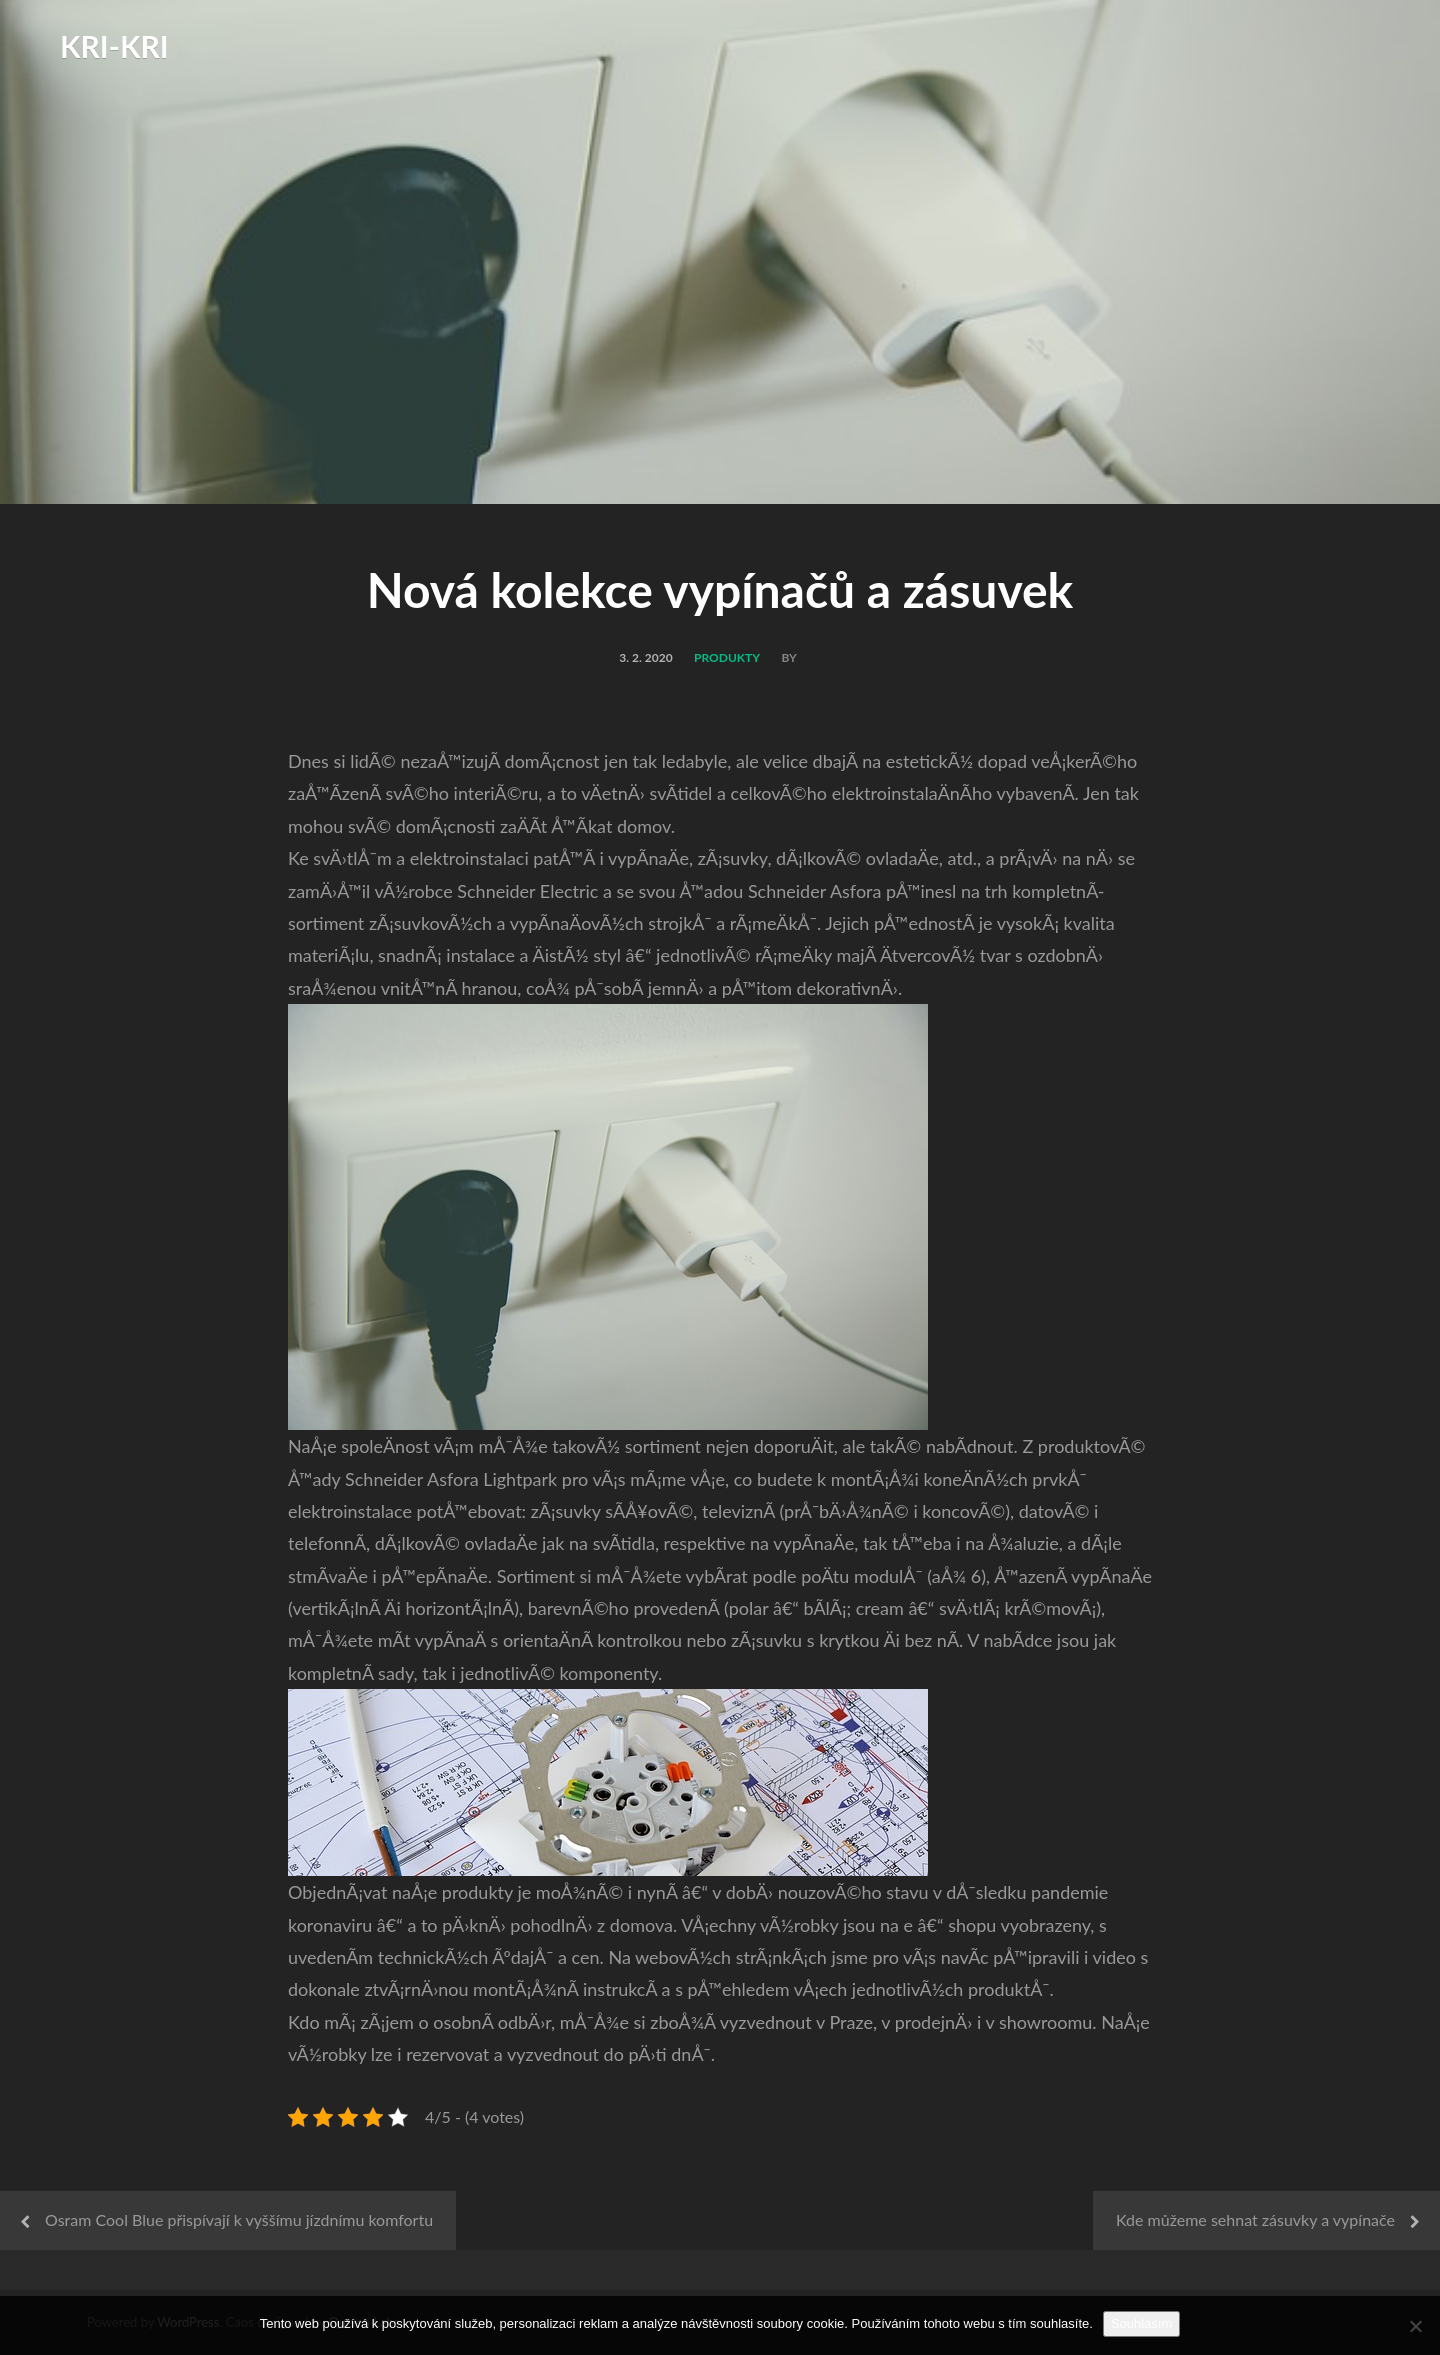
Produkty (727, 657)
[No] (1415, 2326)
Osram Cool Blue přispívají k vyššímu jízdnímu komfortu (239, 2219)
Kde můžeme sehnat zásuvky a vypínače (1255, 2219)
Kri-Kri (114, 46)
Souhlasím (1141, 2323)
